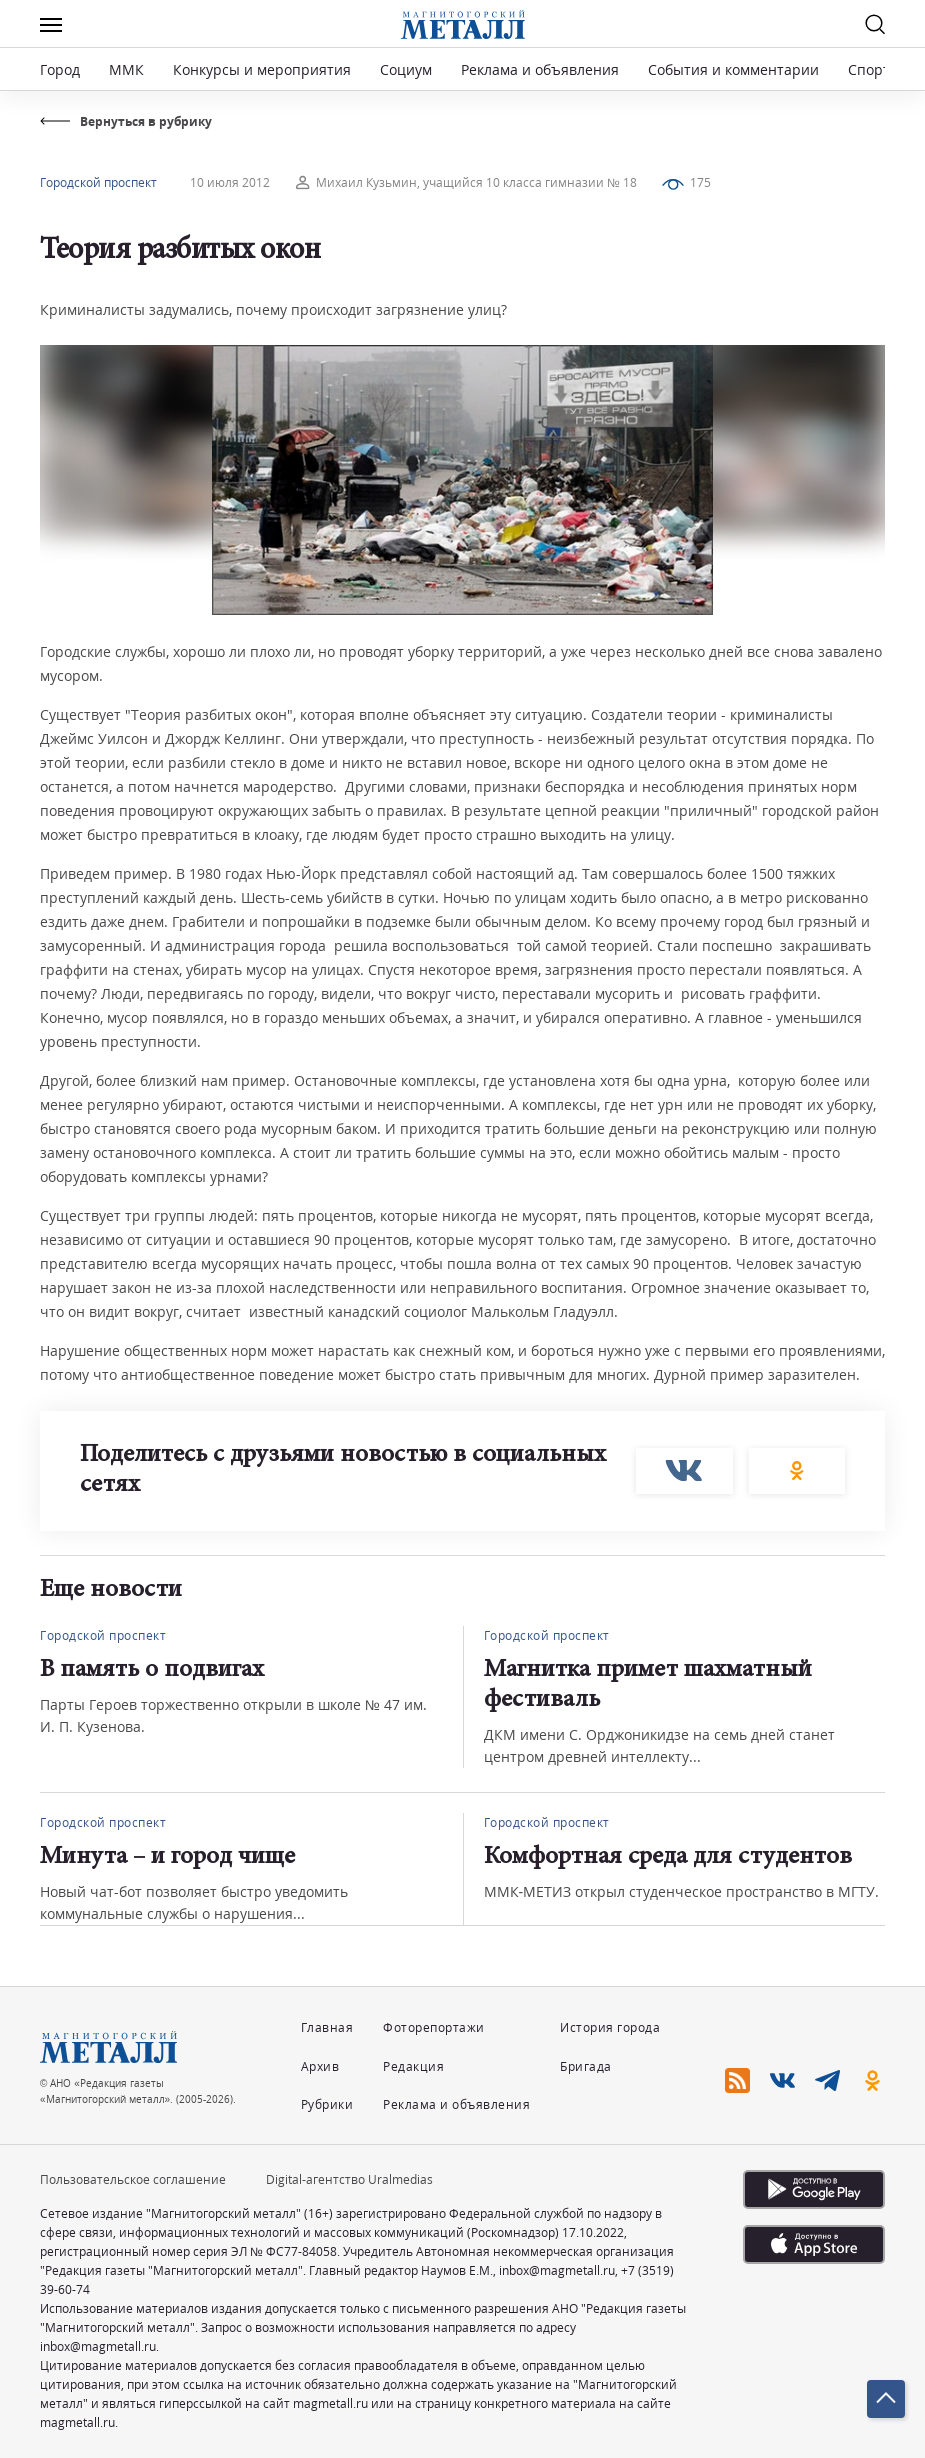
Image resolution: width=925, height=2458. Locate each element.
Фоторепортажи (434, 2027)
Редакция (413, 2066)
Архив (320, 2066)
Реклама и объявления (540, 69)
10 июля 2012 (230, 182)
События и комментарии (733, 69)
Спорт (869, 69)
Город (60, 69)
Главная (327, 2027)
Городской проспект (98, 182)
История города (610, 2027)
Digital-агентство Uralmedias (349, 2179)
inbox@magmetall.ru (557, 2270)
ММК (126, 69)
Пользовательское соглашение (133, 2179)
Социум (406, 69)
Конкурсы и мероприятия (264, 69)
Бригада (586, 2066)
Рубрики (327, 2104)
